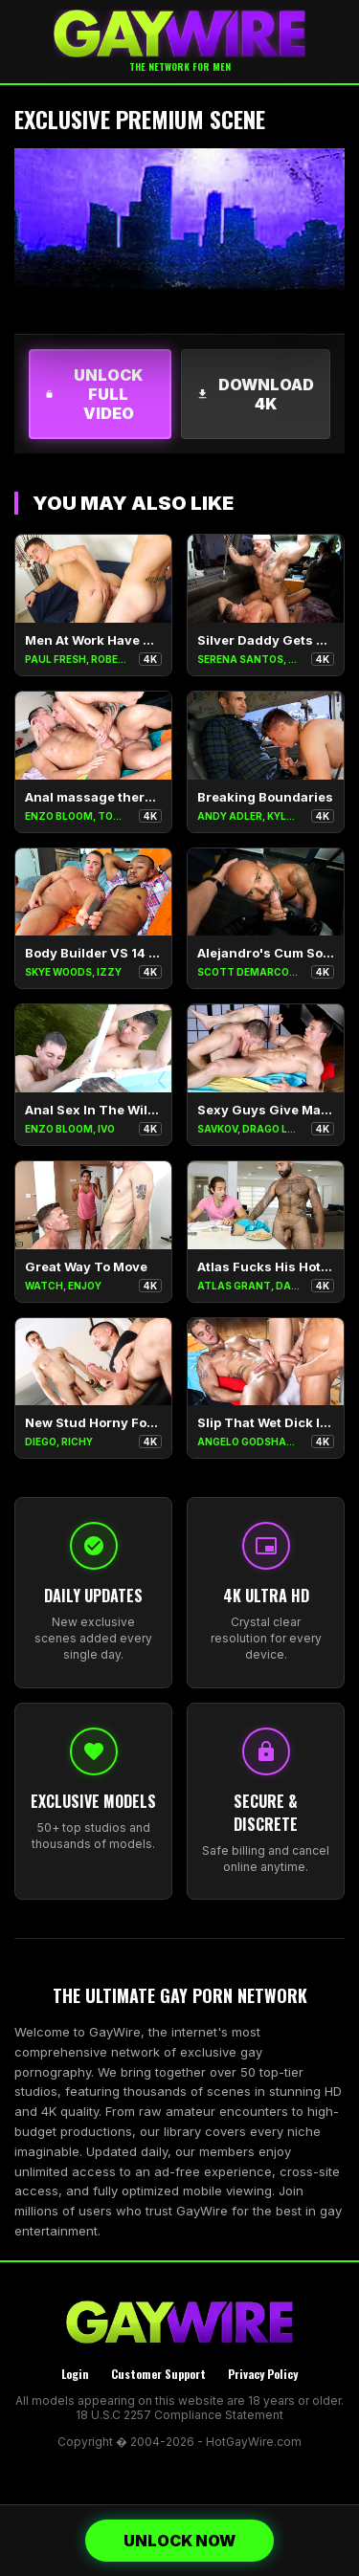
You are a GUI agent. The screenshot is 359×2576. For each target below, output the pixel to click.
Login (75, 2374)
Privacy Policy (263, 2374)
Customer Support (158, 2374)
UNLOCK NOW (179, 2540)
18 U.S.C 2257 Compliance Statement (179, 2415)
